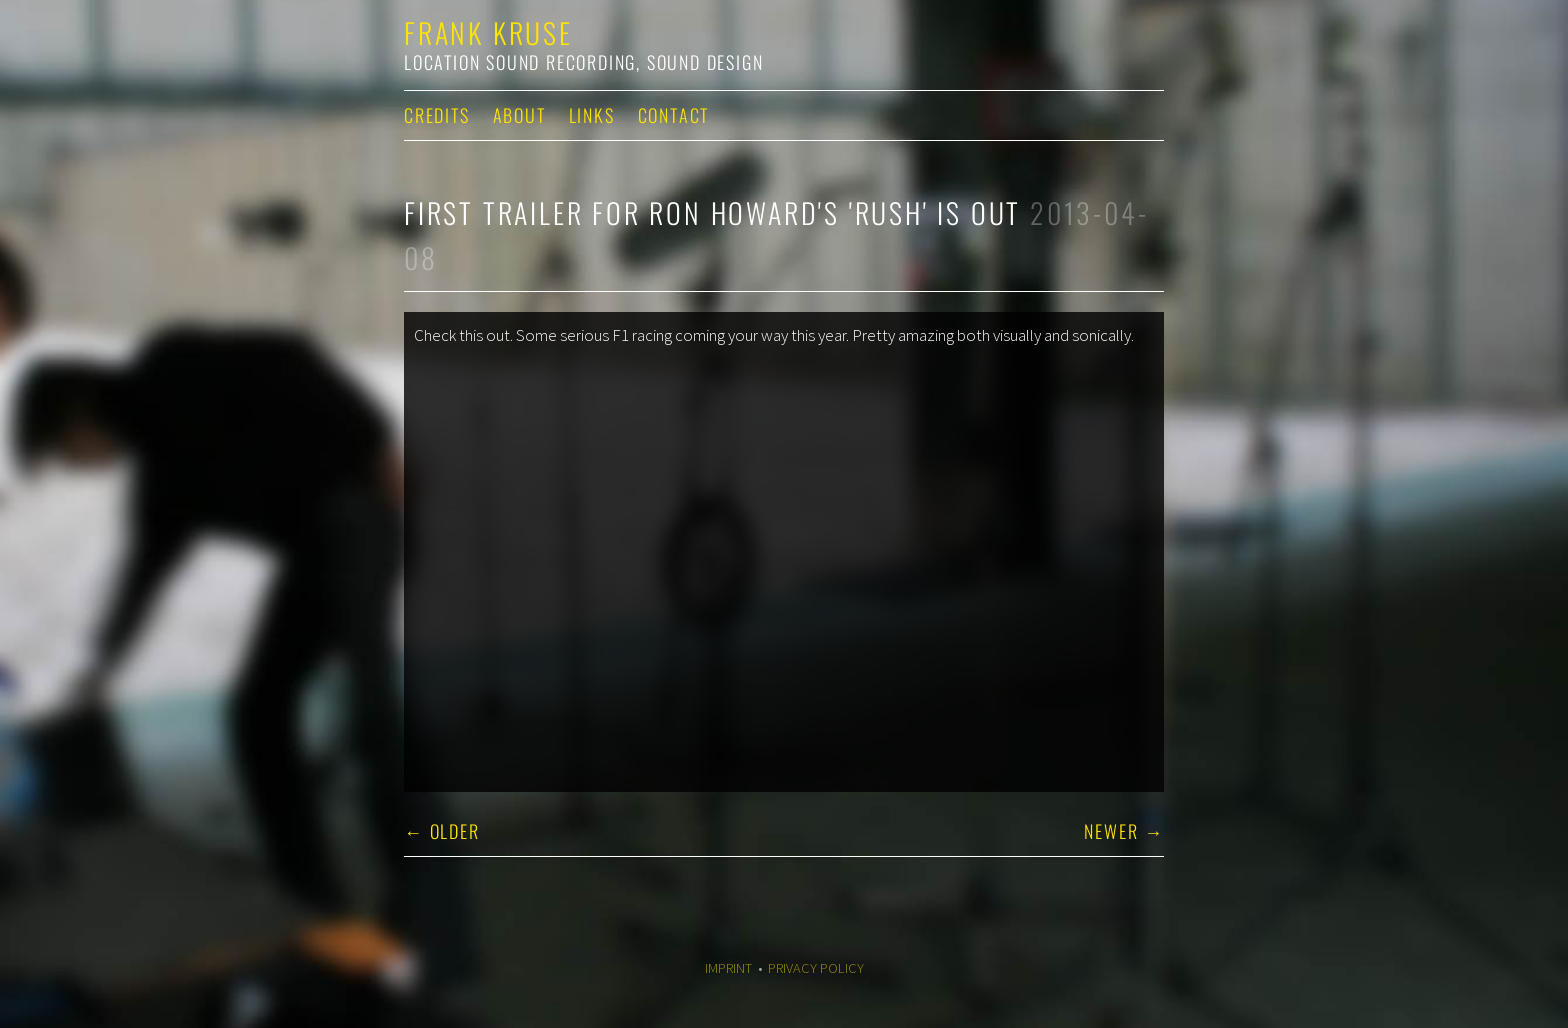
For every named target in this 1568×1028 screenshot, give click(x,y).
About (519, 115)
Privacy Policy (816, 968)
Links (592, 115)
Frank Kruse (488, 32)
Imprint (728, 968)
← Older (442, 831)
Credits (437, 115)
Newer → (1124, 831)
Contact (674, 115)
